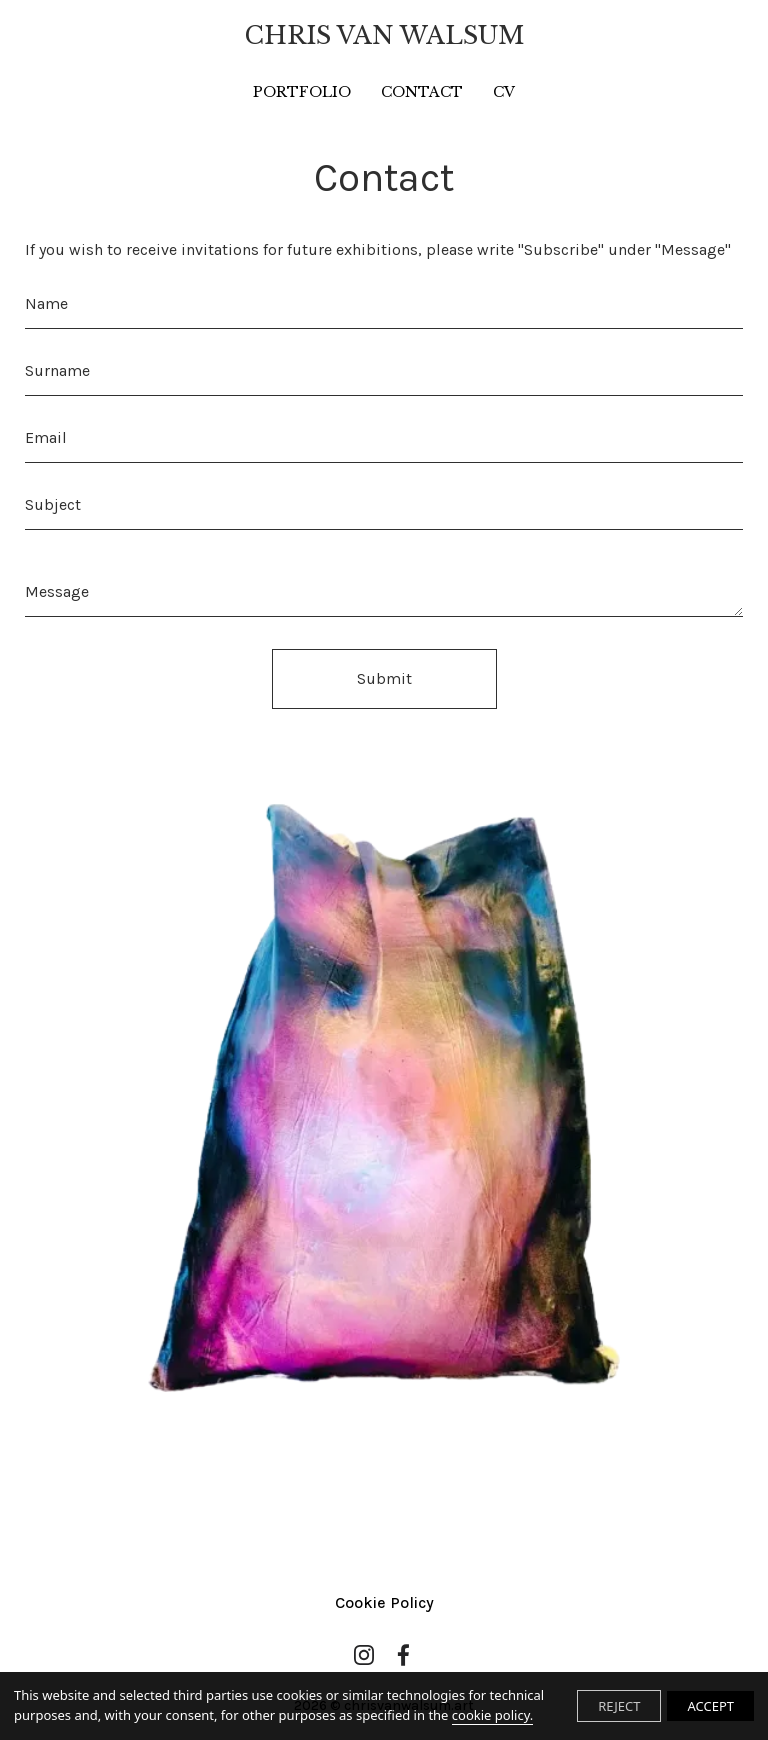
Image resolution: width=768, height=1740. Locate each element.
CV (504, 92)
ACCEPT (710, 1706)
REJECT (619, 1706)
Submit (384, 678)
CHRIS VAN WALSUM (384, 35)
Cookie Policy (384, 1602)
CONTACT (422, 92)
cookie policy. (492, 1715)
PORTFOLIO (302, 92)
